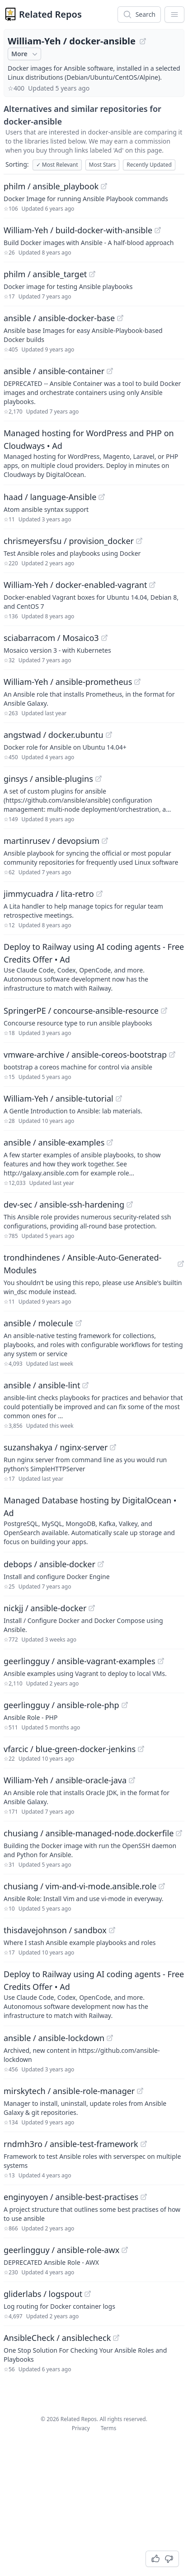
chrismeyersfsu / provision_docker (69, 540)
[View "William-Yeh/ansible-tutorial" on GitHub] (118, 1098)
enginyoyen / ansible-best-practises (71, 2196)
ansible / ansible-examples (54, 1142)
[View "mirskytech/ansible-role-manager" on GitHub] (140, 2091)
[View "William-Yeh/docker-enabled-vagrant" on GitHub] (152, 584)
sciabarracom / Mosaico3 (51, 637)
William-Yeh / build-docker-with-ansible (78, 230)
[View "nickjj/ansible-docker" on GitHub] (91, 1608)
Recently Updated (149, 165)
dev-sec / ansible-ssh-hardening (64, 1204)
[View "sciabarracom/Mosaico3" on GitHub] (104, 637)
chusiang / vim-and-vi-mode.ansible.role (80, 1886)
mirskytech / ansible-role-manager (69, 2090)
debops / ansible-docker (49, 1564)
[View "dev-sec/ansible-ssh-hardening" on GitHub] (129, 1204)
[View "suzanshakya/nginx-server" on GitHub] (113, 1447)
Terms (109, 2428)
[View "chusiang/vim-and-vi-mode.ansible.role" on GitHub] (161, 1886)
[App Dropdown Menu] (174, 14)
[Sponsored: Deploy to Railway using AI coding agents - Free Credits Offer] (94, 966)
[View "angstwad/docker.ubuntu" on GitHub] (109, 734)
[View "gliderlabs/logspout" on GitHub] (87, 2293)
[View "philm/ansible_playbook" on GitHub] (104, 186)
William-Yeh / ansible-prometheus (68, 681)
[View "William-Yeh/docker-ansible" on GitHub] (142, 41)
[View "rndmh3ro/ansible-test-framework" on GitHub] (143, 2143)
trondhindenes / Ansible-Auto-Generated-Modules (82, 1264)
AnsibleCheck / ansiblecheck (57, 2337)
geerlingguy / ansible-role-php (61, 1705)
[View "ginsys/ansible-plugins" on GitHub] (98, 778)
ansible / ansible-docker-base (59, 318)
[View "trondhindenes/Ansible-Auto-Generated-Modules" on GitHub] (180, 1263)
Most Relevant (57, 165)
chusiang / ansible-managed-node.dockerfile (89, 1833)
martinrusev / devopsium (51, 840)
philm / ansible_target (45, 274)
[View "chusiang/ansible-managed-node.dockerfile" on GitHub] (179, 1833)
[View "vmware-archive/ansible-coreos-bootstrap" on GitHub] (172, 1054)
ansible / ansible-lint (42, 1385)
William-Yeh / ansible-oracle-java (65, 1780)
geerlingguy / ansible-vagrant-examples (79, 1661)
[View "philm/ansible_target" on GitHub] (92, 274)
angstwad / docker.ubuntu (53, 734)
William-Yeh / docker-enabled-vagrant (75, 584)
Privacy (81, 2428)
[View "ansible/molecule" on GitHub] (78, 1323)
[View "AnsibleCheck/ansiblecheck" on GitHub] (116, 2337)
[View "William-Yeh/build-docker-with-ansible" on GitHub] (157, 230)
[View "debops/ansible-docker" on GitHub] (100, 1564)
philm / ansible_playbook (51, 186)
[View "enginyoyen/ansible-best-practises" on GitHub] (143, 2196)
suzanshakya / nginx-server (56, 1447)
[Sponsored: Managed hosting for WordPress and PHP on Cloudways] (94, 453)
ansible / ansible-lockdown (54, 2037)
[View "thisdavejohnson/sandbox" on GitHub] (112, 1930)
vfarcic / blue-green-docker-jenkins (70, 1748)
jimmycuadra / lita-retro (49, 893)
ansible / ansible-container (54, 371)
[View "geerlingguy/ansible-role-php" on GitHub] (124, 1705)
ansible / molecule (38, 1323)
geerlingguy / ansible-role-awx (61, 2249)
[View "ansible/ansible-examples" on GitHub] (109, 1142)
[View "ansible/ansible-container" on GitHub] (109, 371)
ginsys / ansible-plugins (48, 778)
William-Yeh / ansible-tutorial (58, 1098)
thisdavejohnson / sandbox (55, 1930)
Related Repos (50, 14)
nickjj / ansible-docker (45, 1608)
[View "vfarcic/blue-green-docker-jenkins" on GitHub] (141, 1749)
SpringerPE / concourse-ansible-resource (81, 1010)
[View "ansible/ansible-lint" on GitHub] (85, 1385)
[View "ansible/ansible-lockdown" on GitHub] (109, 2038)
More (25, 53)
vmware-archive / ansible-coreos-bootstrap (85, 1054)
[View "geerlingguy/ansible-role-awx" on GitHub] (124, 2249)
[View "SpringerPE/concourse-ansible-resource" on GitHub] (164, 1010)
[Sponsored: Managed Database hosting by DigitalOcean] (94, 1520)
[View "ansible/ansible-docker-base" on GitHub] (120, 318)
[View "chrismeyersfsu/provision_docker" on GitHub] (139, 540)
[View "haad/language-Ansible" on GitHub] (101, 497)
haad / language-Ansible (50, 496)
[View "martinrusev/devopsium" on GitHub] (104, 840)
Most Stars (102, 165)
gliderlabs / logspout (43, 2293)
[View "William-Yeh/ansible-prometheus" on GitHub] (137, 681)
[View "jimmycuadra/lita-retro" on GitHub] (99, 893)
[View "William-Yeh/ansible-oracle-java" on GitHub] (132, 1780)
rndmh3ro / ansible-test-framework (71, 2143)
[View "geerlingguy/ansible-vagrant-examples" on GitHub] (160, 1661)
